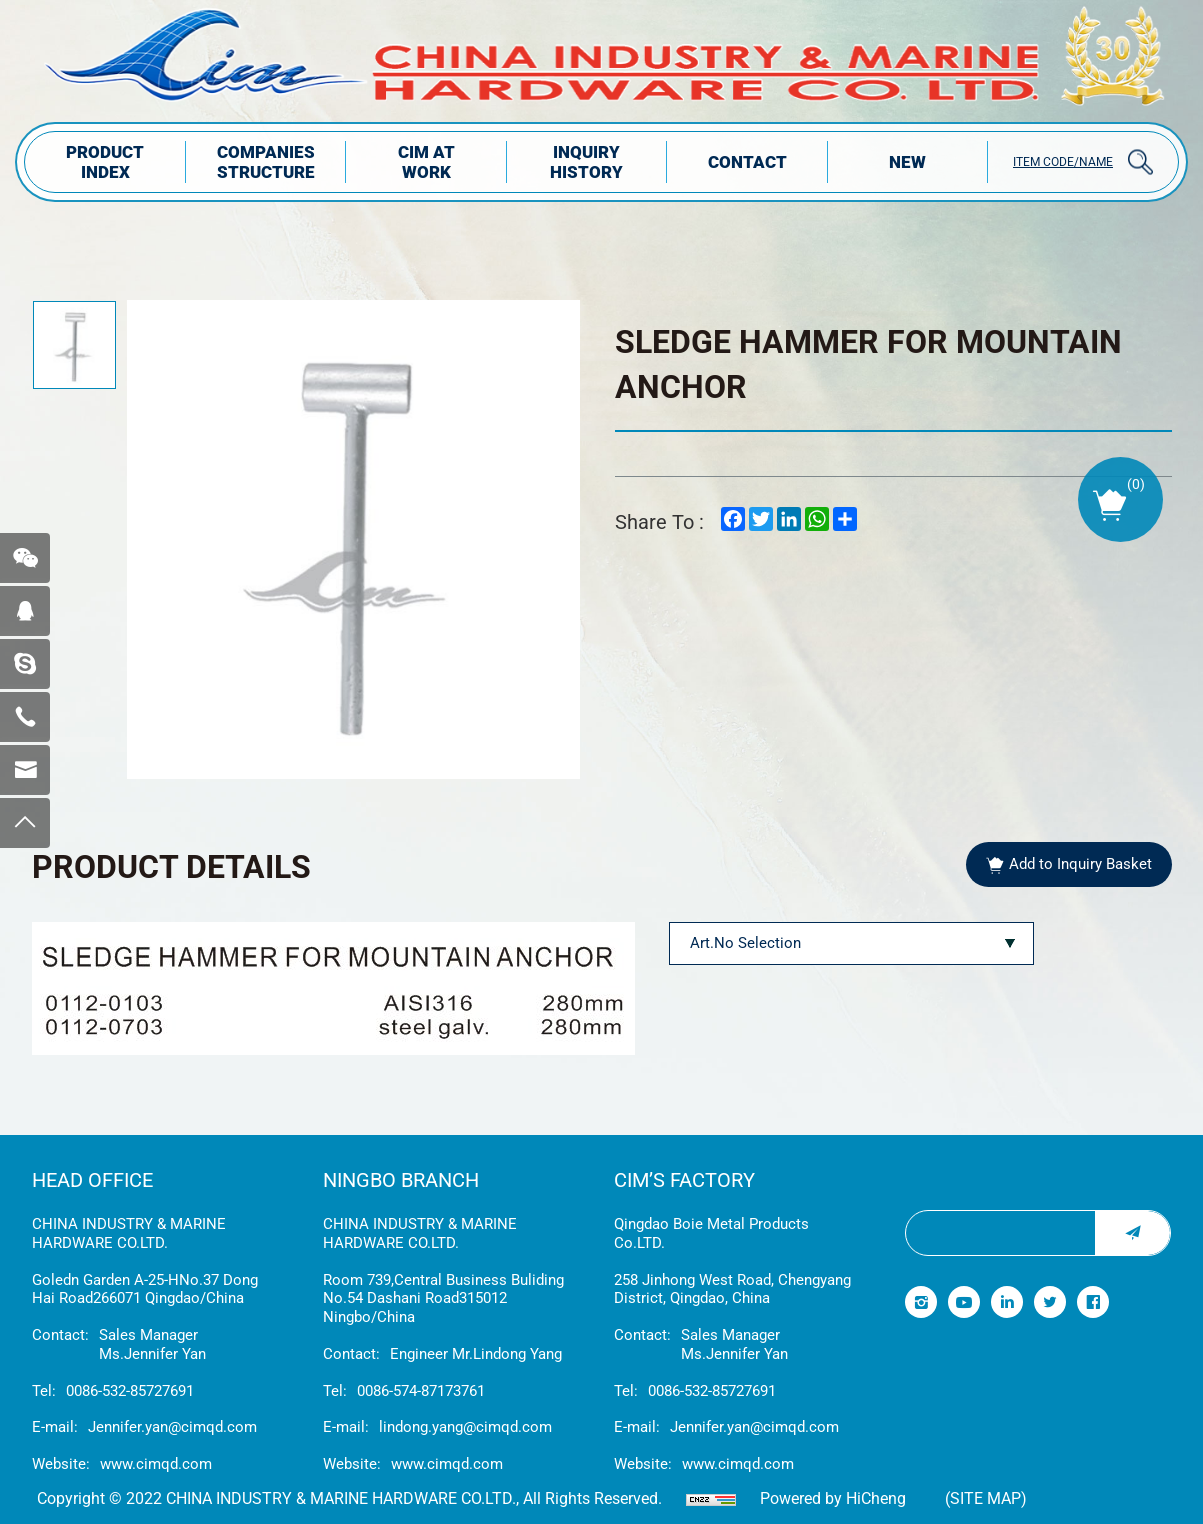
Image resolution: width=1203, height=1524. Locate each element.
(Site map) (986, 1498)
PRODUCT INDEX (105, 162)
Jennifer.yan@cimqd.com (172, 1427)
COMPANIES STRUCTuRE (266, 162)
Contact (747, 162)
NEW (907, 162)
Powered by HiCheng (833, 1498)
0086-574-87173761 (421, 1391)
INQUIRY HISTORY (586, 162)
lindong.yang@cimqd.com (465, 1427)
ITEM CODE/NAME (1063, 162)
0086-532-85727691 (130, 1391)
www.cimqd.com (156, 1464)
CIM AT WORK (426, 162)
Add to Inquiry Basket (1080, 864)
